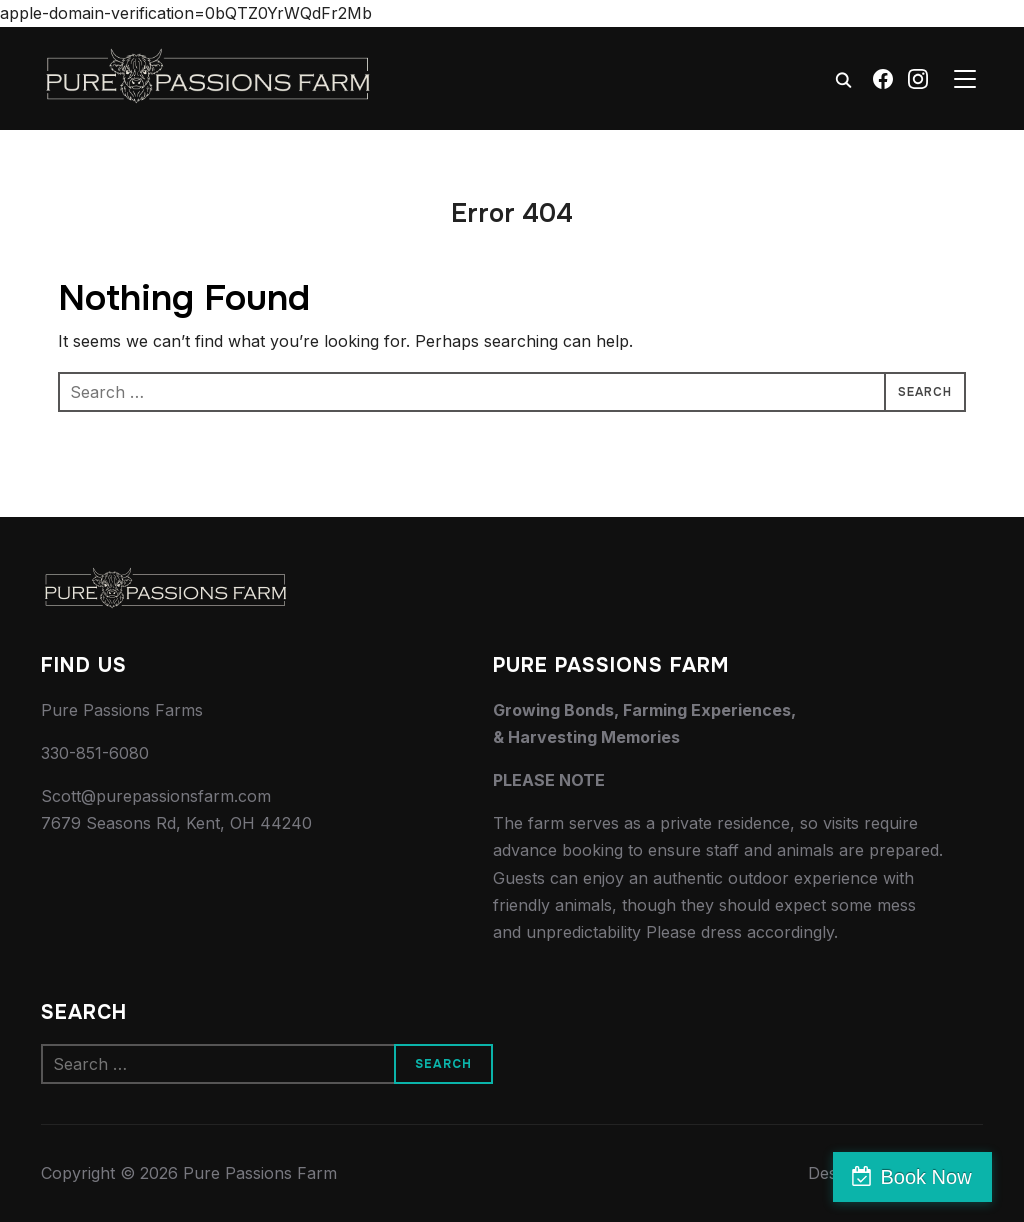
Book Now (937, 1177)
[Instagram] (918, 79)
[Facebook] (883, 79)
